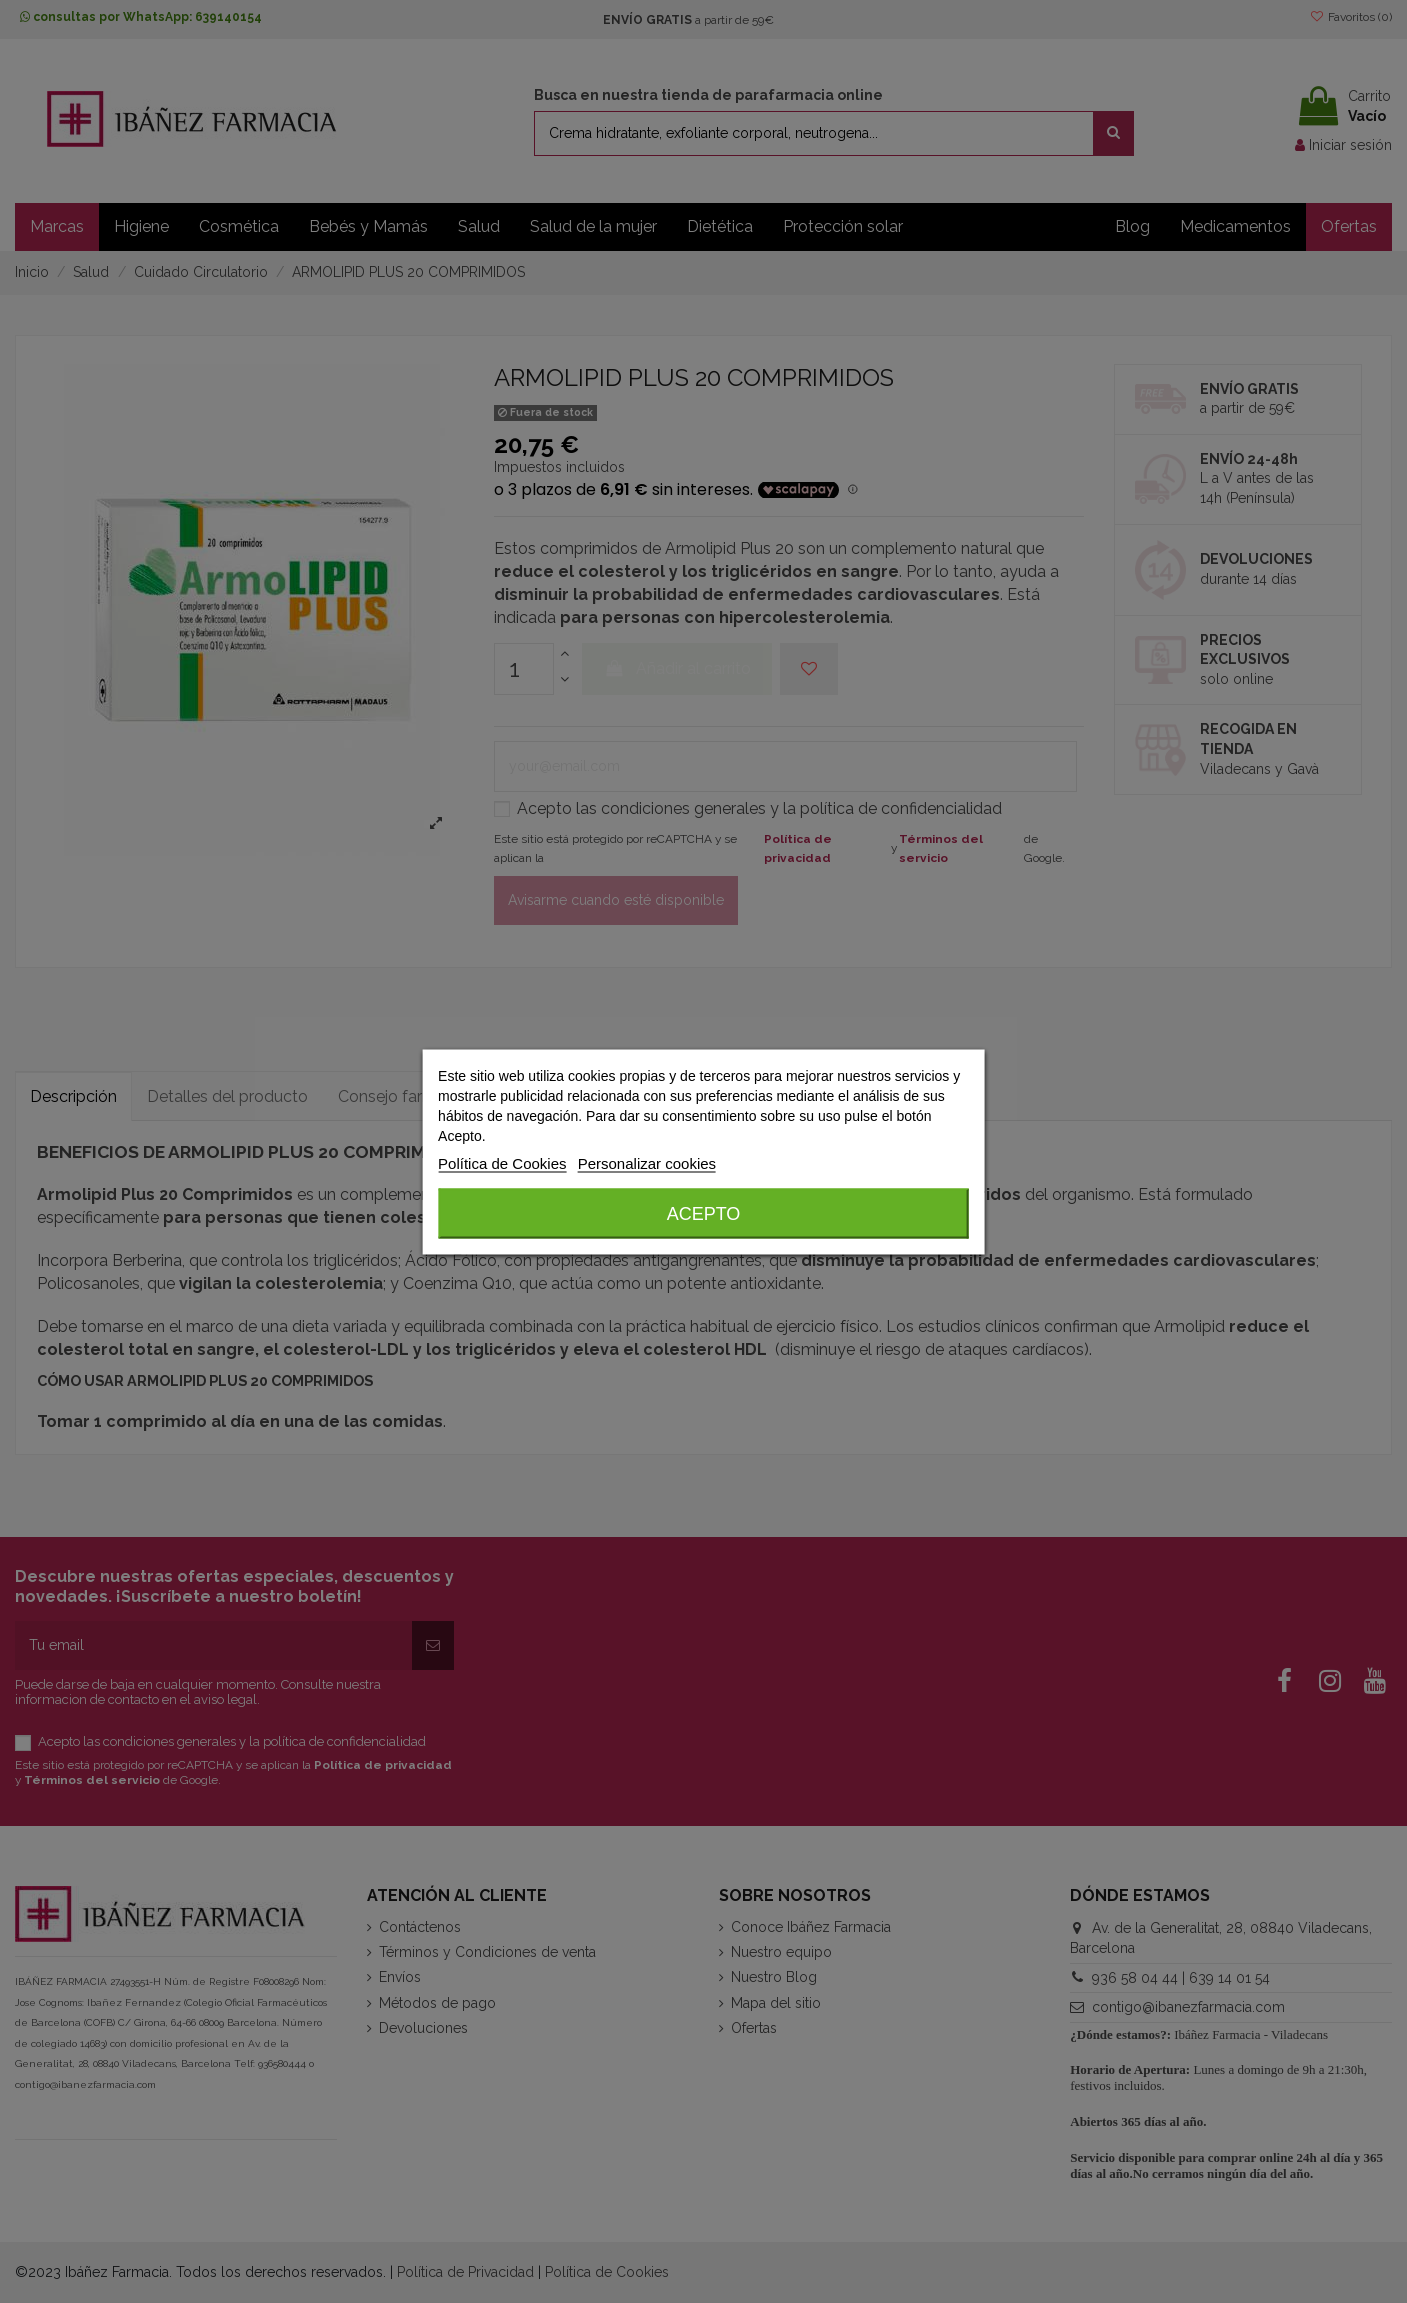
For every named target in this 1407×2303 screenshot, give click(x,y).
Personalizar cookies (647, 1162)
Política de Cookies (502, 1162)
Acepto (704, 1213)
